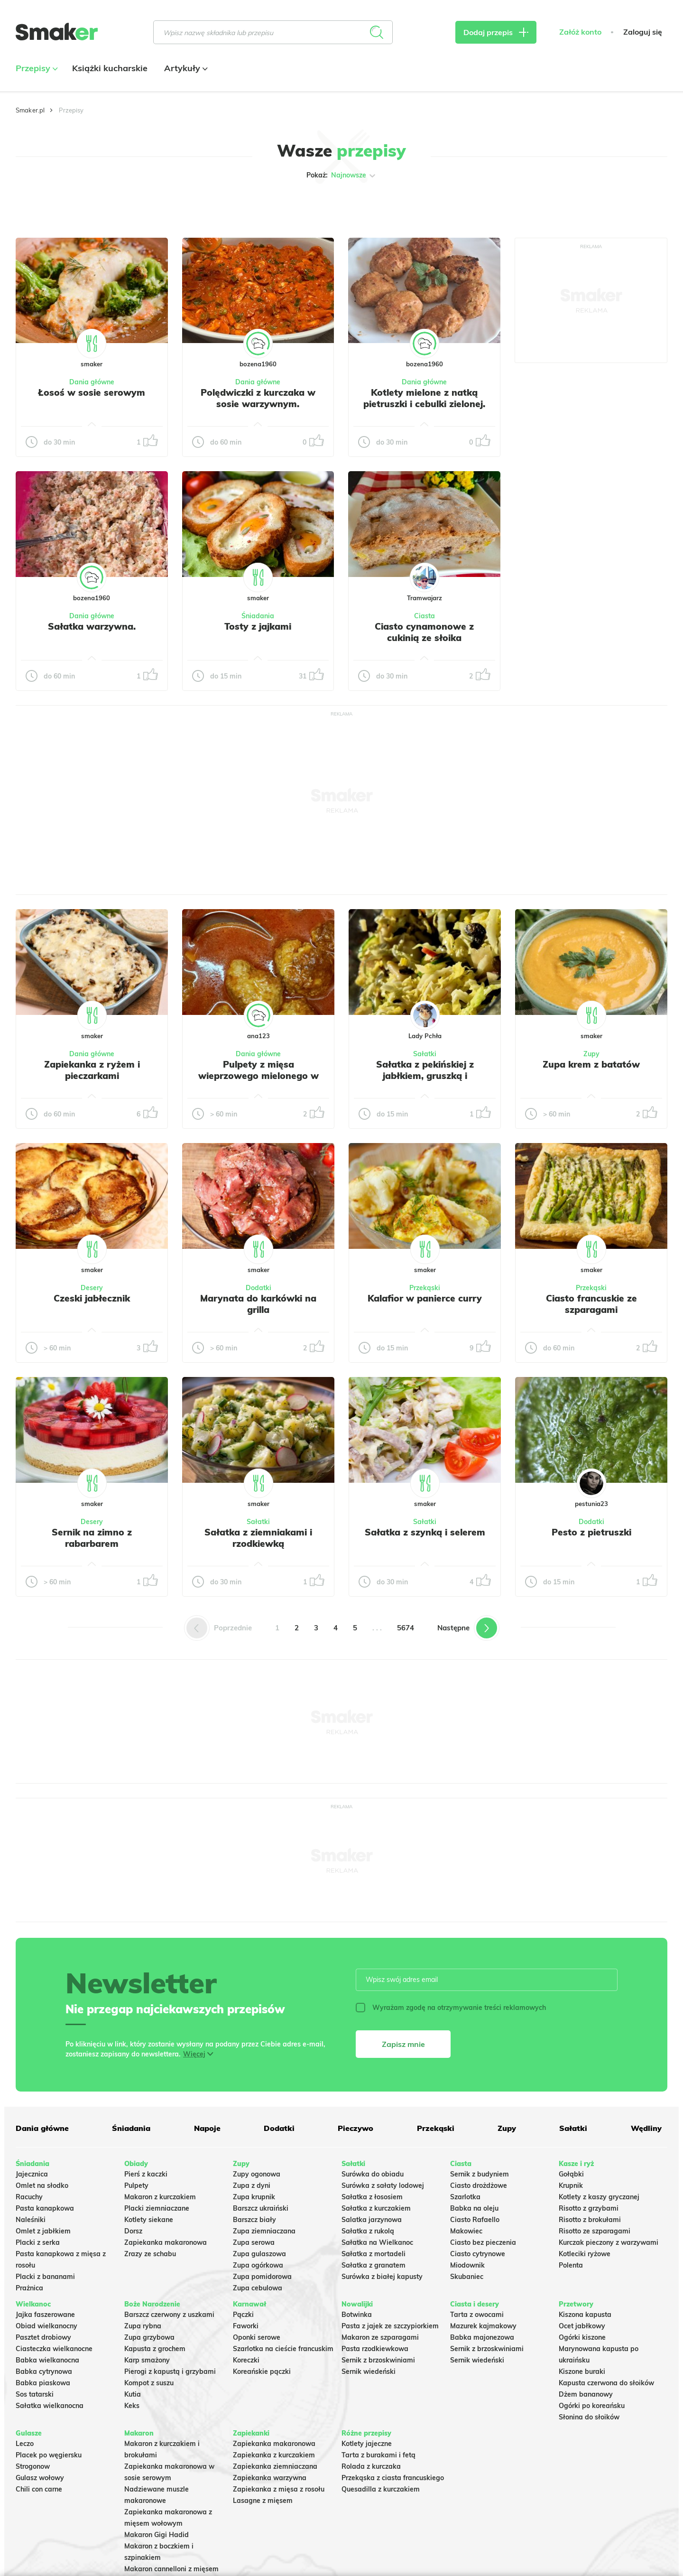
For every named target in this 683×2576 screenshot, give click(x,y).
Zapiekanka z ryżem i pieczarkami (92, 1070)
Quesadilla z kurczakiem (381, 2489)
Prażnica (29, 2288)
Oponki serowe (256, 2337)
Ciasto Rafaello (474, 2219)
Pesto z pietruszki (591, 1532)
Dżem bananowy (586, 2394)
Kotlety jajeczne (367, 2443)
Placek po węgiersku (49, 2455)
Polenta (571, 2265)
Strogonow (33, 2466)
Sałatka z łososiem (372, 2197)
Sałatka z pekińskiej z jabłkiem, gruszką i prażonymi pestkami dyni (424, 1076)
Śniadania (257, 616)
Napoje (207, 2128)
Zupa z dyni (251, 2185)
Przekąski (424, 1287)
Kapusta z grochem (154, 2348)
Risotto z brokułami (590, 2219)
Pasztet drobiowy (43, 2337)
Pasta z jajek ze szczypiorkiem (390, 2326)
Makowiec (466, 2231)
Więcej (194, 2054)
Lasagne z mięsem (263, 2500)
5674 (405, 1627)
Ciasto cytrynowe (477, 2254)
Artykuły (184, 68)
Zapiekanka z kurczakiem (274, 2455)
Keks (131, 2405)
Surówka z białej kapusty (382, 2276)
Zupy (591, 1054)
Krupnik (571, 2185)
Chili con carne (39, 2489)
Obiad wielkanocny (46, 2326)
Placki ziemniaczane (156, 2208)
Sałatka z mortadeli (374, 2254)
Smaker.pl (30, 110)
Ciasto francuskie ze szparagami (591, 1304)
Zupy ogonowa (256, 2174)
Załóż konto (580, 32)
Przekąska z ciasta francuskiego (393, 2478)
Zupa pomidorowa (262, 2276)
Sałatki (424, 1054)
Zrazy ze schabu (150, 2254)
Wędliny (646, 2128)
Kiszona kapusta (585, 2314)
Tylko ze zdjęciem (84, 205)
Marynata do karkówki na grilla (258, 1304)
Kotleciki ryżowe (584, 2254)
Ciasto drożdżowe (478, 2185)
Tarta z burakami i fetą (378, 2455)
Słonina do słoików (589, 2417)
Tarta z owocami (477, 2314)
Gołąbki (571, 2174)
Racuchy (29, 2197)
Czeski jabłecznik (92, 1298)
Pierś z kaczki (145, 2174)
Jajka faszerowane (45, 2314)
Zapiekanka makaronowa (165, 2242)
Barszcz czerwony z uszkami (169, 2314)
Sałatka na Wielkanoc (377, 2242)
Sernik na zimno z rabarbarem (92, 1537)
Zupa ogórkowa (258, 2265)
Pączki (243, 2314)
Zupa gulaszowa (259, 2254)
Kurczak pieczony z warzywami (608, 2242)
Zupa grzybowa (149, 2337)
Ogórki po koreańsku (592, 2405)
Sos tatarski (35, 2394)
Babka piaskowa (43, 2383)
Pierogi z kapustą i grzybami (170, 2371)
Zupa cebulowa (257, 2288)
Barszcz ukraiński (260, 2208)
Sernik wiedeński (369, 2371)
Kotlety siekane (148, 2219)
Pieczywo (355, 2128)
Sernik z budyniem (479, 2174)
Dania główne (91, 382)
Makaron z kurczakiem (160, 2197)
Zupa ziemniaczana (264, 2231)
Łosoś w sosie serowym (91, 392)
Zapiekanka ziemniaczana (275, 2466)
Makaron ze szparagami (380, 2337)
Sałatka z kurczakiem (376, 2208)
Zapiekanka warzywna (269, 2478)
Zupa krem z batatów (591, 1064)
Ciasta (424, 616)
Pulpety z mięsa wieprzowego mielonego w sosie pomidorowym (258, 1076)
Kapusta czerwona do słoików (606, 2383)
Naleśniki (31, 2219)
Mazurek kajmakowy (483, 2326)
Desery (92, 1287)
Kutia (132, 2394)
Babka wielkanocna (47, 2360)
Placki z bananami (45, 2276)
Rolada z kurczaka (371, 2466)
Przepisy (35, 68)
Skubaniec (466, 2276)
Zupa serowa (254, 2242)
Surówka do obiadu (373, 2174)
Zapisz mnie (403, 2044)
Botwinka (357, 2314)
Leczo (25, 2443)
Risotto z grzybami (588, 2208)
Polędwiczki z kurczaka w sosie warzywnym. (258, 398)
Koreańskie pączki (262, 2371)
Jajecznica (32, 2174)
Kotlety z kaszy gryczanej (599, 2197)
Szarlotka (465, 2197)
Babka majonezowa (482, 2337)
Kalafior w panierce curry (425, 1298)
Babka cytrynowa (44, 2371)
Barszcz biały (254, 2219)
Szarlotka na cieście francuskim (283, 2348)
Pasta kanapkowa (45, 2208)
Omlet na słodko (42, 2185)
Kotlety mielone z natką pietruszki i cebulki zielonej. (424, 398)
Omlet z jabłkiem (43, 2231)
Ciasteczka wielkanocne (54, 2348)
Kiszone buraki (582, 2371)
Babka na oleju (474, 2208)
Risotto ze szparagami (594, 2231)
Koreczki (246, 2360)
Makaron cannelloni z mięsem (171, 2569)
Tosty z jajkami (257, 626)
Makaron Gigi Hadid (156, 2534)
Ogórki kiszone (582, 2337)
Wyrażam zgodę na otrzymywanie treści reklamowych (451, 2007)
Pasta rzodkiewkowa (375, 2348)
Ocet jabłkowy (582, 2326)
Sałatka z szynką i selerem (425, 1532)
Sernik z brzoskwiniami (378, 2360)
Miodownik (467, 2265)
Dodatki (258, 1287)
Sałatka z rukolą (368, 2231)
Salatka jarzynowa (372, 2219)
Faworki (245, 2326)
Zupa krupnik (254, 2197)
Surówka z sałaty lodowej (383, 2185)
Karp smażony (147, 2360)
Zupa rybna (142, 2326)
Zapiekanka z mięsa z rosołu (278, 2489)
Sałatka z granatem (374, 2265)
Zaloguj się (642, 32)
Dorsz (133, 2231)
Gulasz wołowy (40, 2478)
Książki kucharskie (110, 68)
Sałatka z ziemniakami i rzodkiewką (258, 1537)
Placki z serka (38, 2242)
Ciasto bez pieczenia (483, 2242)
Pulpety (136, 2185)
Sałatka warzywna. (92, 626)
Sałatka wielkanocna (49, 2405)
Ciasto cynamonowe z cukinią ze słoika (424, 632)
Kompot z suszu (149, 2383)
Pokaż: (341, 175)
